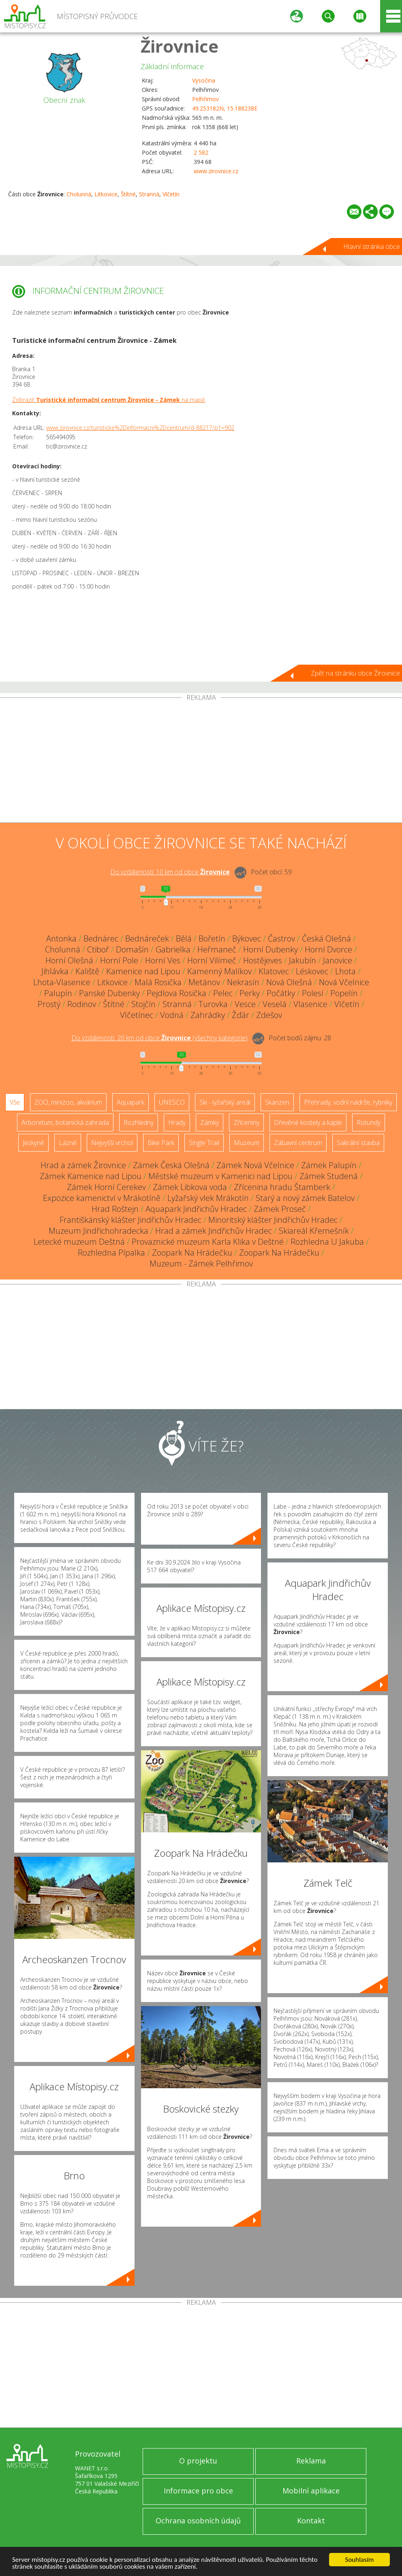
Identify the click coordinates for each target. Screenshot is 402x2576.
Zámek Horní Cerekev (106, 1187)
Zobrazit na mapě (108, 400)
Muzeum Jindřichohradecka (98, 1230)
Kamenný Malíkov (219, 971)
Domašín (132, 949)
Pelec (223, 993)
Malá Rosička (158, 982)
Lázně (68, 1142)
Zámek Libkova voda (190, 1187)
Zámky (209, 1122)
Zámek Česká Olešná (171, 1165)
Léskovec (312, 971)
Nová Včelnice (344, 982)
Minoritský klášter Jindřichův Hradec (273, 1219)
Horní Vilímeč (211, 960)
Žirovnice (179, 45)
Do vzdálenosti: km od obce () (159, 1037)
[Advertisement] (201, 761)
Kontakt (311, 2520)
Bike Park (161, 1142)
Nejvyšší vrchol (112, 1142)
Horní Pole (119, 960)
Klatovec (274, 971)
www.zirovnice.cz (216, 171)
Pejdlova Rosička (176, 993)
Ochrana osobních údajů (198, 2520)
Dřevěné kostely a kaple (308, 1122)
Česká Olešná (326, 938)
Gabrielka (173, 949)
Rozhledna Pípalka (111, 1252)
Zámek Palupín (329, 1165)
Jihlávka (54, 971)
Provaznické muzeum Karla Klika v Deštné (208, 1241)
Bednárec (100, 938)
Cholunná (78, 194)
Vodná (172, 1015)
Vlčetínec (136, 1015)
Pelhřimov (205, 99)
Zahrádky (207, 1015)
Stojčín (143, 1004)
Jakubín (302, 960)
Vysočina (203, 80)
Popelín (344, 993)
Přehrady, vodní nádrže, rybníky (348, 1102)
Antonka (61, 938)
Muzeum (246, 1142)
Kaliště (87, 971)
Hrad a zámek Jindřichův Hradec (213, 1230)
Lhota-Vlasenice (61, 982)
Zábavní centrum (298, 1142)
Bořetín (212, 938)
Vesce (245, 1004)
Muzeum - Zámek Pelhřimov (201, 1263)
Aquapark (130, 1102)
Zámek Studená (328, 1176)
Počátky (281, 993)
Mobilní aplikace (311, 2490)
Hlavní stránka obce (371, 246)
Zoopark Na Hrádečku (192, 1252)
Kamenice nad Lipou (143, 971)
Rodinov (81, 1004)
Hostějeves (262, 960)
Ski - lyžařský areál (224, 1102)
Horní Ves (162, 960)
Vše (15, 1102)
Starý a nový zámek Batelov (305, 1197)
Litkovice (106, 194)
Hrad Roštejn (115, 1208)
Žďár (240, 1015)
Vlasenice (310, 1004)
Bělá (184, 938)
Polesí (312, 993)
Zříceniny (246, 1122)
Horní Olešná (69, 960)
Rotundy (369, 1122)
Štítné (128, 194)
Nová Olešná (289, 982)
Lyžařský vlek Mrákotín (208, 1197)
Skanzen (277, 1102)
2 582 (201, 152)
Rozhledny (139, 1122)
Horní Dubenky (270, 949)
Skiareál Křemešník (314, 1230)
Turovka (213, 1004)
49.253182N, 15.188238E (224, 108)
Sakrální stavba (358, 1142)
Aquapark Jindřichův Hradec (196, 1208)
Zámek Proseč (280, 1208)
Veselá (275, 1004)
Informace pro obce (198, 2490)
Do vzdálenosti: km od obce (170, 871)
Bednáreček (147, 938)
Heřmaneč (216, 949)
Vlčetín (171, 194)
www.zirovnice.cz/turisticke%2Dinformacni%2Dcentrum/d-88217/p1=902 (140, 427)
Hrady (177, 1122)
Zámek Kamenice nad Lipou (90, 1176)
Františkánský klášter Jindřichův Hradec (130, 1219)
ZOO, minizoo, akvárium (68, 1102)
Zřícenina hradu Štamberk (282, 1187)
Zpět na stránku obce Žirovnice (355, 673)
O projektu (198, 2460)
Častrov (281, 938)
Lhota (345, 971)
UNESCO (172, 1102)
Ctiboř (98, 949)
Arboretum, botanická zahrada (65, 1122)
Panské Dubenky (109, 993)
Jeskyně (33, 1142)
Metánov (204, 982)
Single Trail (204, 1142)
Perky (249, 993)
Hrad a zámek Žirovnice (83, 1165)
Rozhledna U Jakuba (327, 1241)
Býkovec (246, 938)
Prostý (49, 1004)
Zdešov (269, 1015)
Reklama (311, 2460)
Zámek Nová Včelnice (255, 1165)
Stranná (149, 194)
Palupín (58, 993)
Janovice (337, 960)
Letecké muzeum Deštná (79, 1241)
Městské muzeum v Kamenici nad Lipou (220, 1176)
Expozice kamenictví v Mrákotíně (101, 1197)
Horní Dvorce (328, 949)
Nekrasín (243, 982)
